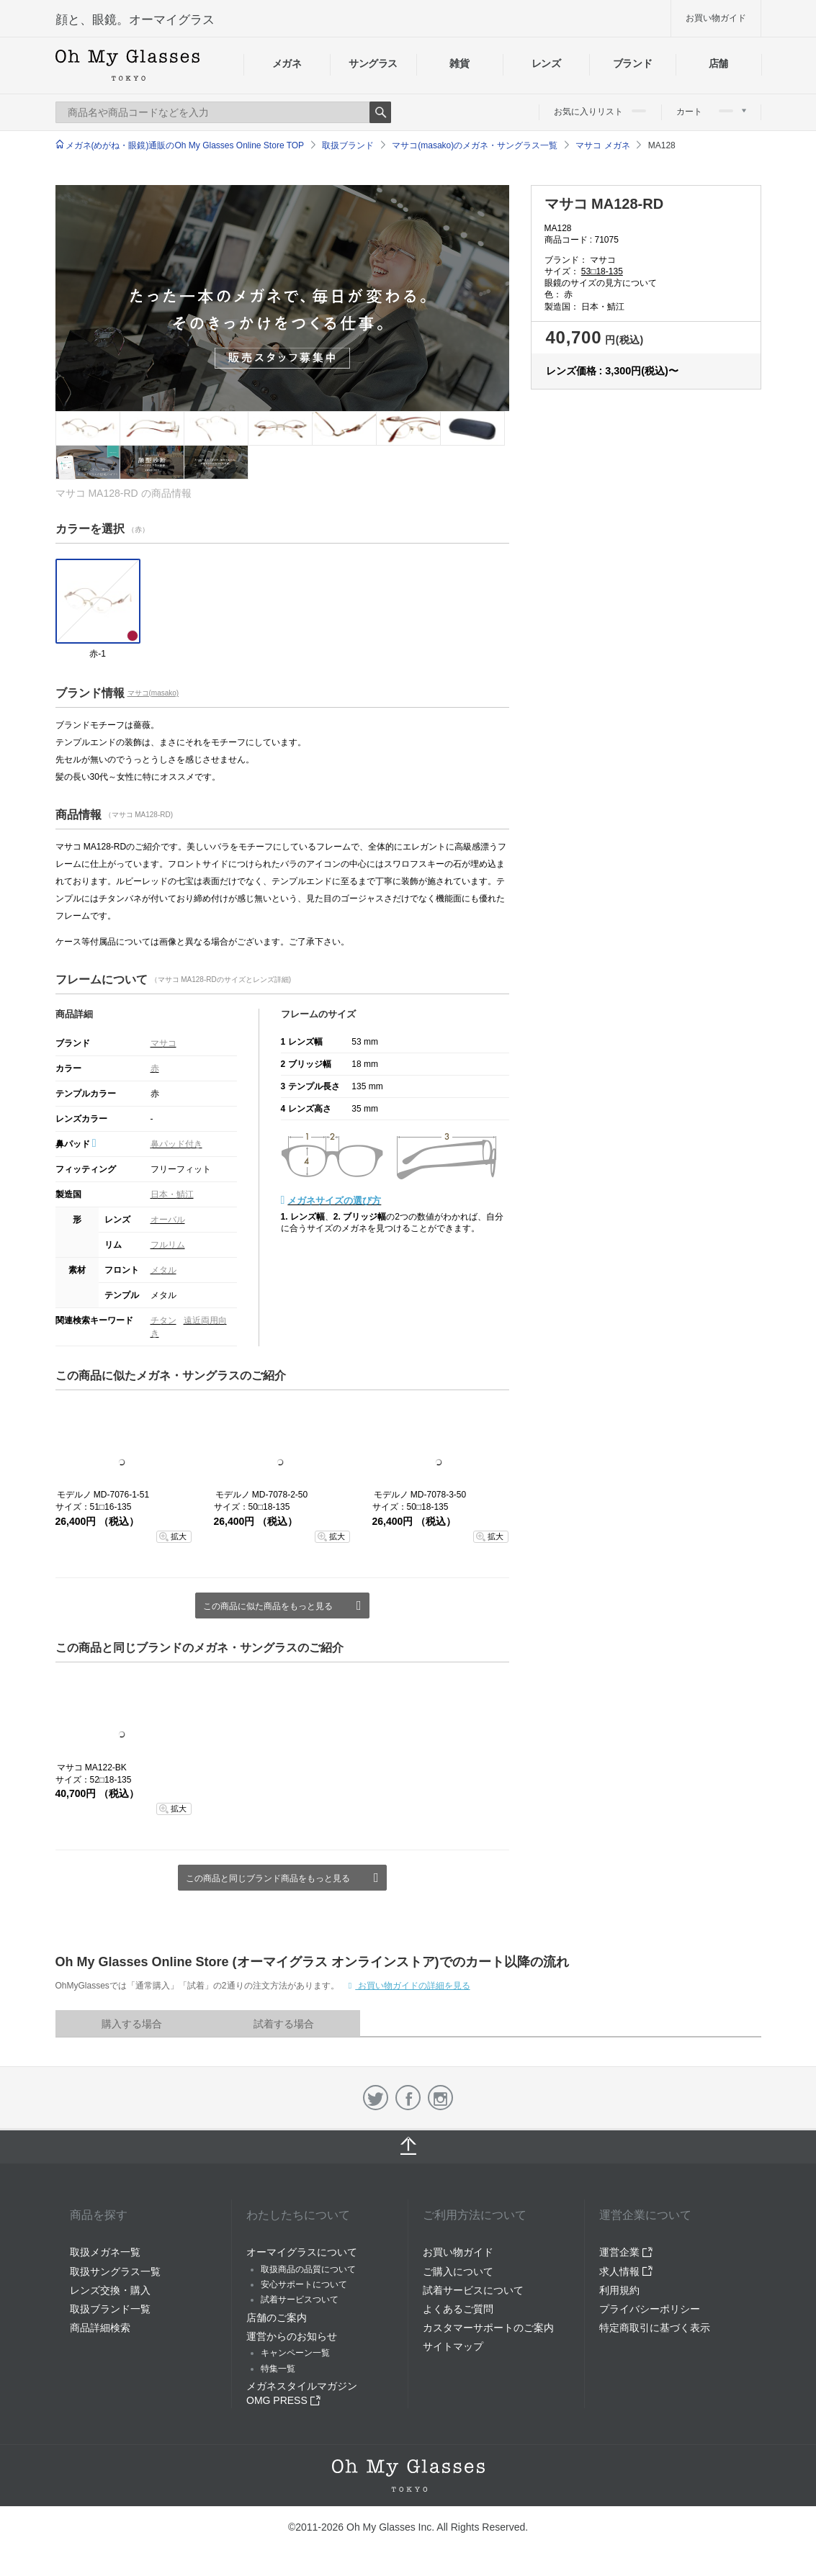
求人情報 (626, 2271)
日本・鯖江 (172, 1194)
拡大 (179, 1536)
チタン (163, 1320)
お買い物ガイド (716, 18)
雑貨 (459, 63)
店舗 (718, 63)
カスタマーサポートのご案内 (488, 2327)
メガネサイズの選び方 (334, 1200)
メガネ (287, 63)
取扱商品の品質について (308, 2269)
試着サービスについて (473, 2290)
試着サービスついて (299, 2299)
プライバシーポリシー (649, 2309)
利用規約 (619, 2290)
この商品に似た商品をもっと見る (268, 1606)
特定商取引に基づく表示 (654, 2327)
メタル (163, 1270)
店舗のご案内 (276, 2317)
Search (380, 112)
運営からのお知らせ (291, 2336)
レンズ (546, 63)
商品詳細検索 (100, 2327)
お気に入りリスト (599, 112)
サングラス (373, 63)
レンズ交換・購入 (110, 2290)
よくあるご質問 (458, 2309)
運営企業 (626, 2252)
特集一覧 (278, 2369)
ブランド (633, 63)
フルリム (168, 1245)
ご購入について (458, 2271)
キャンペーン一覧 (295, 2353)
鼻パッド (76, 1144)
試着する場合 (284, 2024)
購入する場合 (132, 2024)
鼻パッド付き (176, 1144)
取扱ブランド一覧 (110, 2309)
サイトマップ (453, 2346)
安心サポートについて (304, 2284)
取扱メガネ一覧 (105, 2252)
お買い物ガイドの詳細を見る (412, 1986)
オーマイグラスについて (301, 2252)
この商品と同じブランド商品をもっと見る (268, 1878)
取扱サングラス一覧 (115, 2271)
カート (711, 112)
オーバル (168, 1220)
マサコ (163, 1043)
